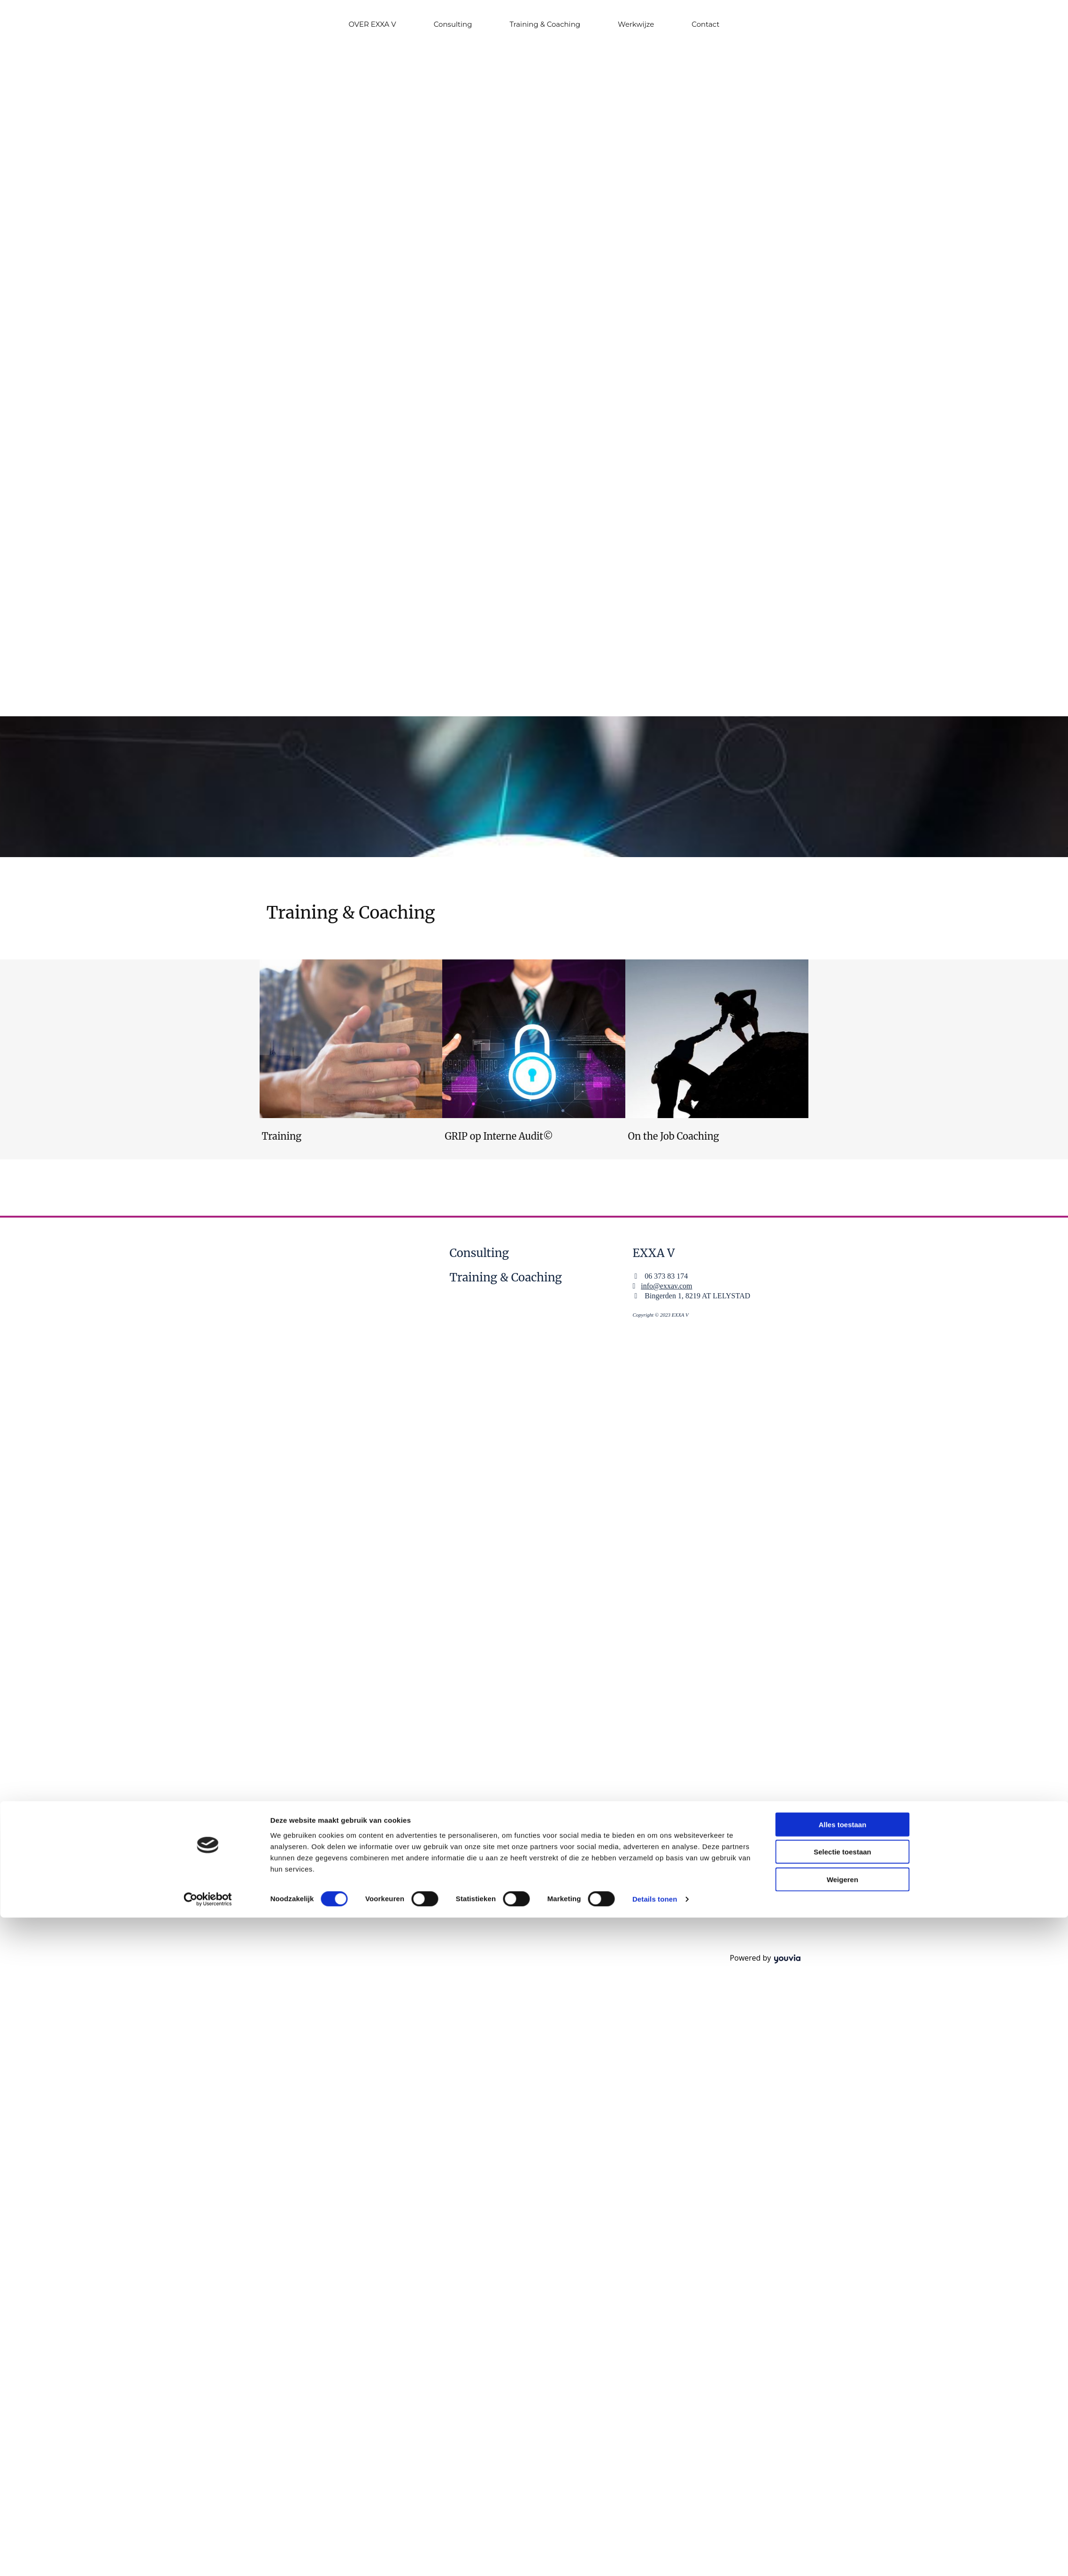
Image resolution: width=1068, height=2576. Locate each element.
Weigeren (842, 1331)
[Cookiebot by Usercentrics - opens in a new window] (208, 1351)
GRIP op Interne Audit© (499, 1136)
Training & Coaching (544, 24)
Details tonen (654, 1351)
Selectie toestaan (842, 1303)
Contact (705, 24)
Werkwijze (636, 24)
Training (282, 1136)
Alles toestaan (843, 1276)
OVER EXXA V (372, 24)
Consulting (453, 24)
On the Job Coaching (673, 1136)
